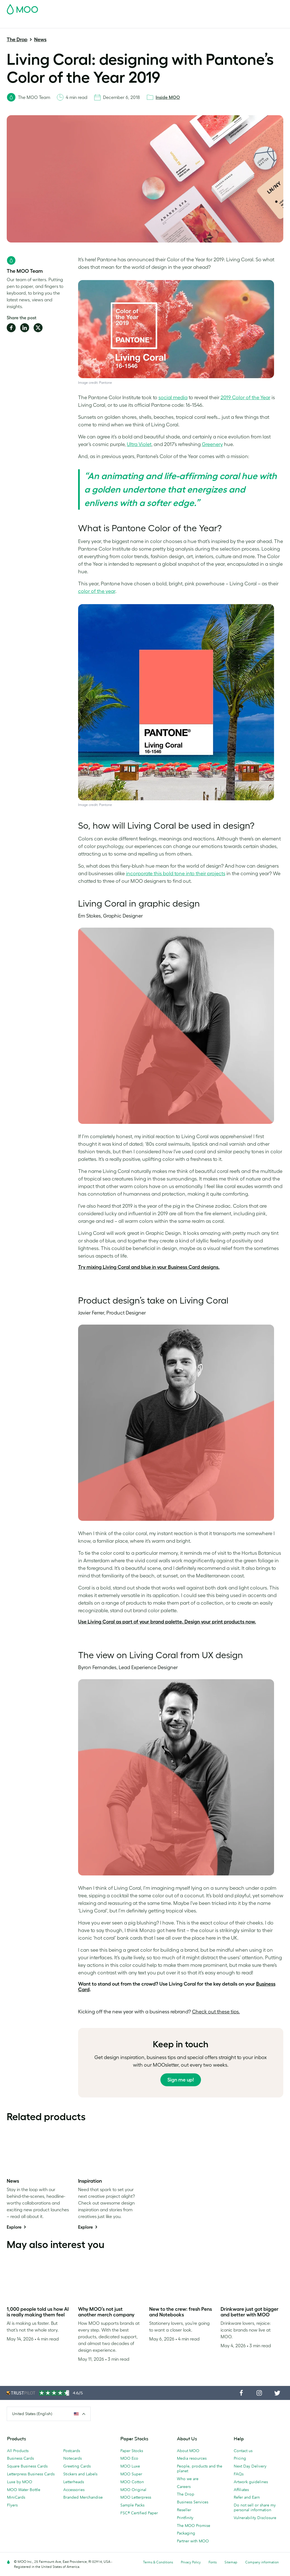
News (40, 39)
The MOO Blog (267, 14)
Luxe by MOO (19, 2481)
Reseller (184, 2509)
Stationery (154, 14)
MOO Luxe (130, 2466)
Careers (184, 2486)
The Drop (17, 39)
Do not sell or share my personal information (255, 2507)
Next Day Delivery (250, 2466)
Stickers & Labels (81, 14)
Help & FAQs (18, 23)
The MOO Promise (193, 2525)
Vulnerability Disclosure (255, 2517)
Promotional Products (189, 14)
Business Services (231, 14)
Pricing (240, 2458)
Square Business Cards (27, 2466)
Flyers (12, 2505)
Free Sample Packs (166, 7)
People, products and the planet (199, 2468)
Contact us (243, 2450)
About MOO (188, 2450)
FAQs (239, 2473)
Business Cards (21, 14)
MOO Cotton (132, 2481)
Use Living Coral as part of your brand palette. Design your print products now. (167, 1622)
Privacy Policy (191, 2562)
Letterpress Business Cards (31, 2473)
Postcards (50, 14)
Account (195, 7)
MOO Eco (129, 2458)
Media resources (192, 2458)
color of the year (96, 591)
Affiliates (241, 2489)
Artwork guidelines (251, 2481)
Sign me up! (180, 2080)
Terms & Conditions (158, 2562)
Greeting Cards (77, 2466)
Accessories (74, 2489)
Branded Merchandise (83, 2497)
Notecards (72, 2458)
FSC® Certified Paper (139, 2512)
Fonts (213, 2562)
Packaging (186, 2533)
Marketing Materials (120, 14)
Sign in (215, 7)
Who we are (187, 2478)
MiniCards (16, 2497)
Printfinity (185, 2517)
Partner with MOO (193, 2540)
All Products (18, 2450)
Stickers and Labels (80, 2473)
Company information (262, 2562)
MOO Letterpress (135, 2497)
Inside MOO (168, 97)
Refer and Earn (247, 2497)
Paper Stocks (131, 2450)
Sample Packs (132, 2505)
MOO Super (131, 2473)
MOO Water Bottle (23, 2489)
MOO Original (133, 2489)
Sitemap (230, 2562)
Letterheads (73, 2481)
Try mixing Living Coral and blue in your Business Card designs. (149, 1267)
